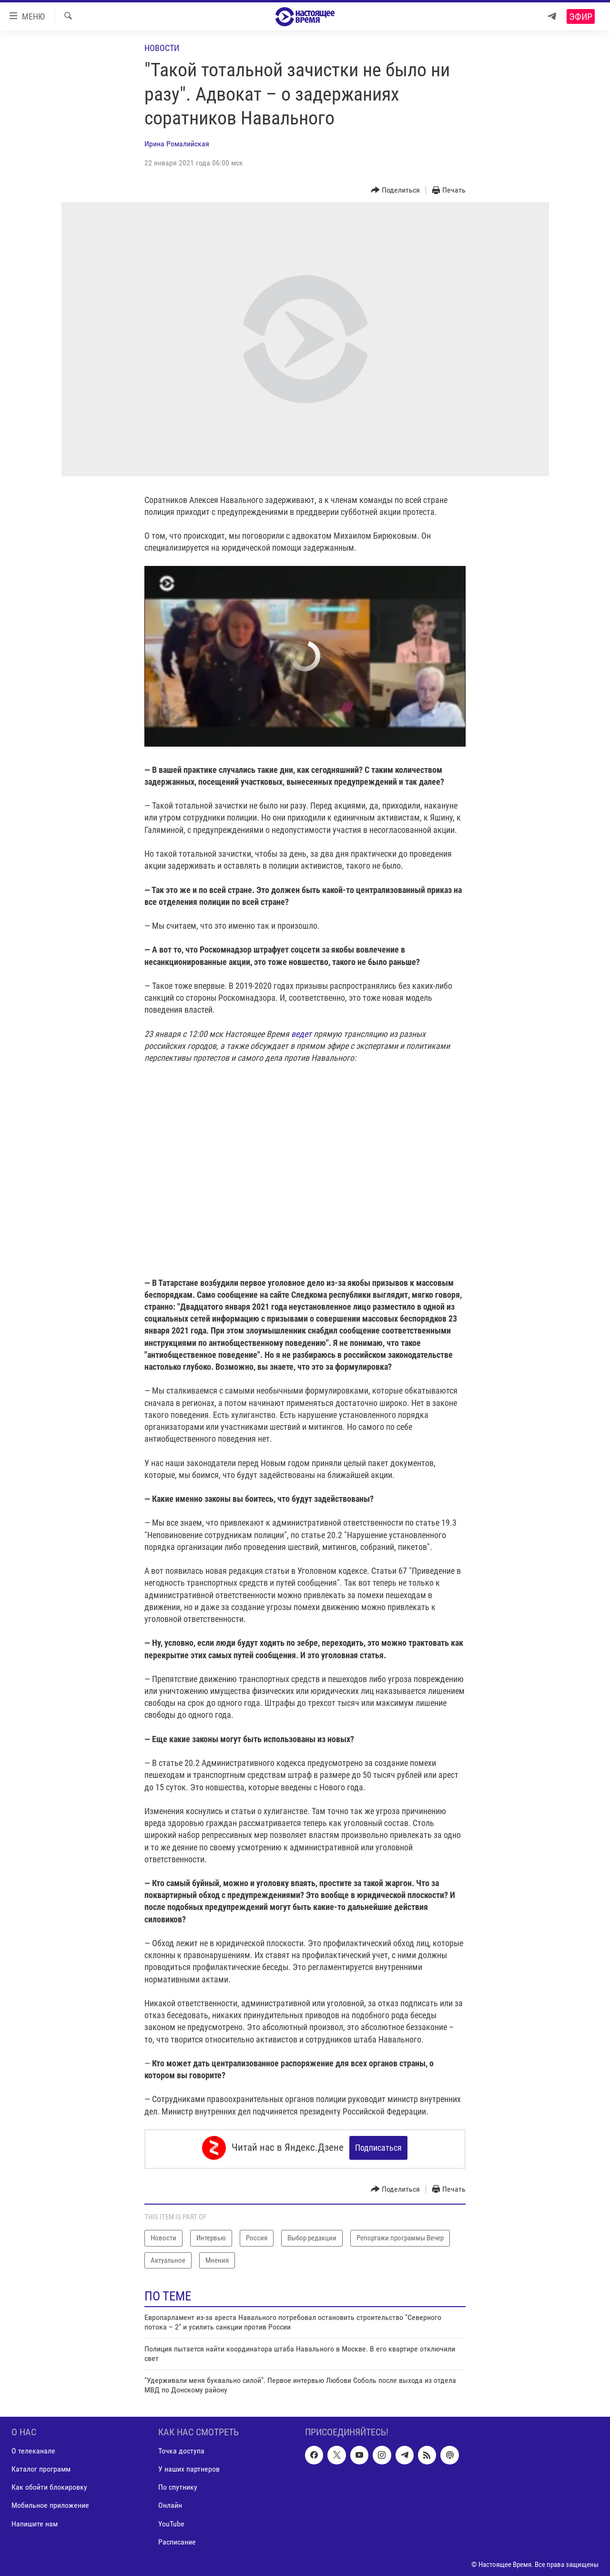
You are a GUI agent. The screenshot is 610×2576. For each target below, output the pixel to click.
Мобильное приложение (50, 2503)
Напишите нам (34, 2521)
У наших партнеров (189, 2467)
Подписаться (378, 2148)
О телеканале (33, 2448)
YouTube (171, 2521)
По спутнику (177, 2485)
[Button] (395, 190)
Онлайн (170, 2503)
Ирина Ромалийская (176, 143)
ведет (301, 1034)
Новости (161, 48)
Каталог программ (41, 2467)
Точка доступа (181, 2448)
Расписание (177, 2539)
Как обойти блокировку (49, 2485)
